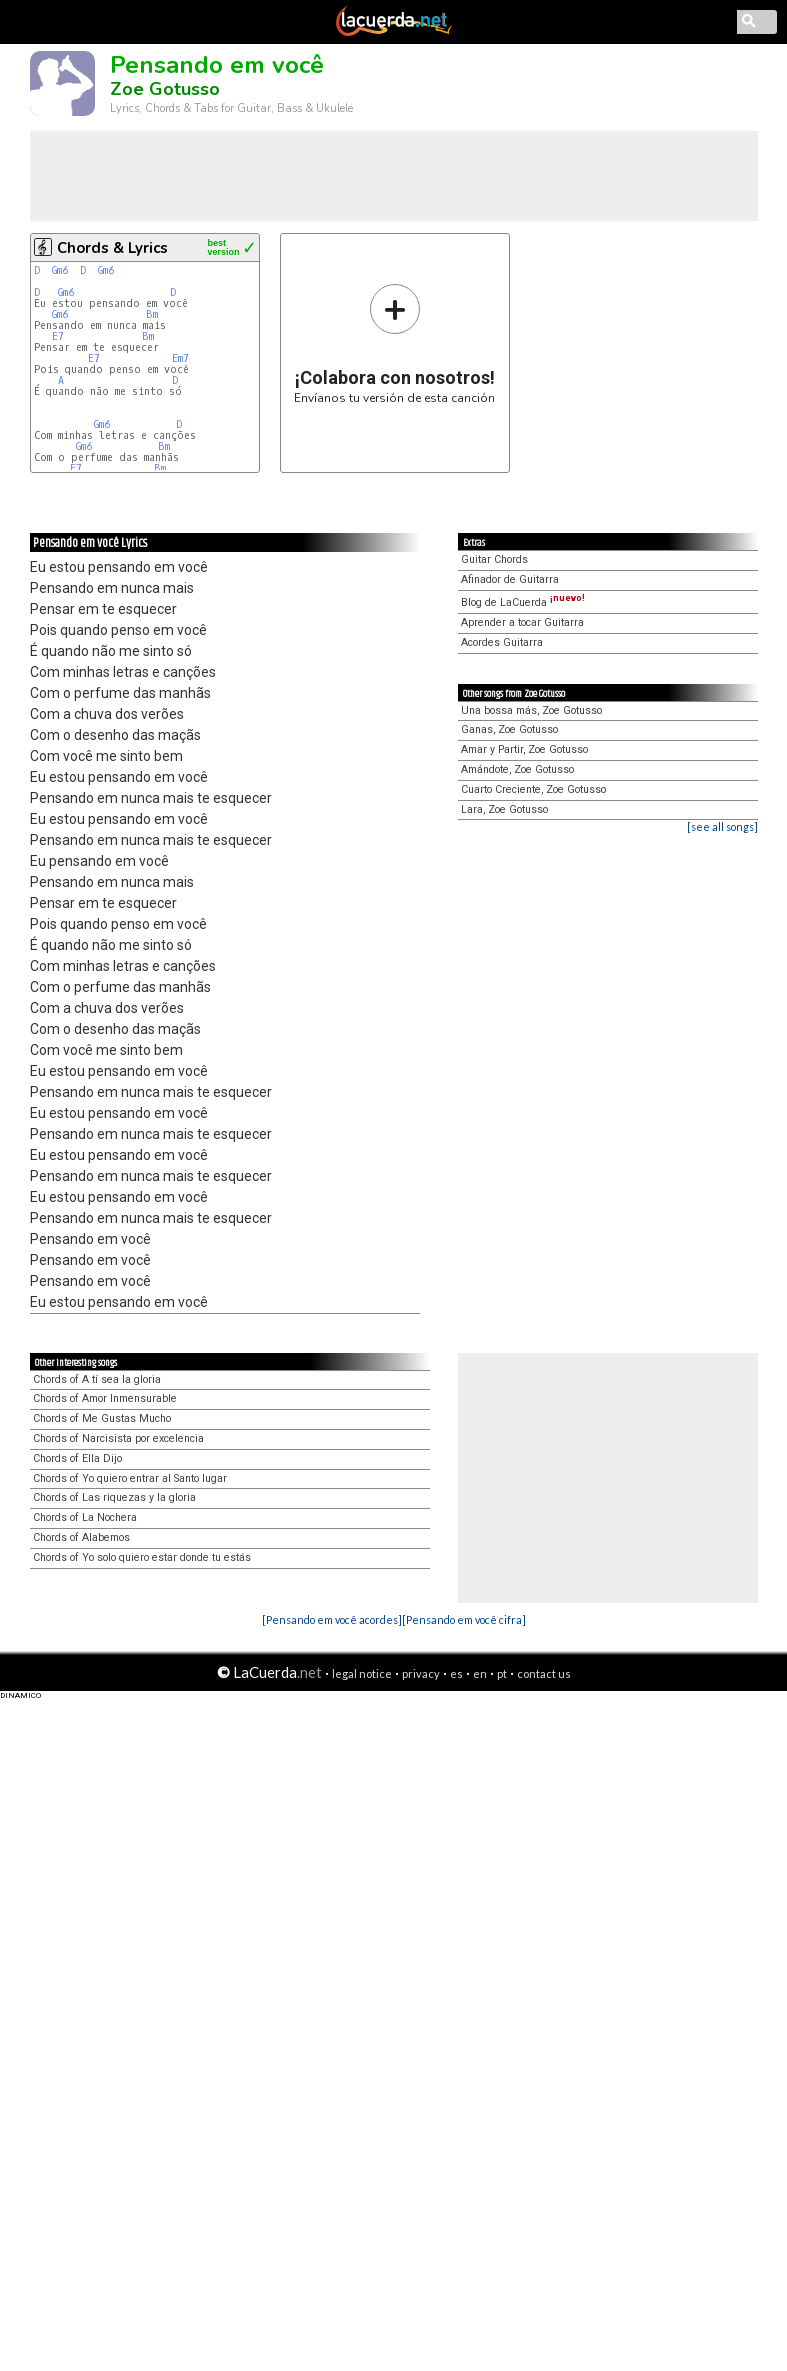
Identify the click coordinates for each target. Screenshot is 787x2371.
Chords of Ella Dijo (77, 1458)
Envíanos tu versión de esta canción (394, 343)
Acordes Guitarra (502, 642)
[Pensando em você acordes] (332, 1619)
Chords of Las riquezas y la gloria (114, 1497)
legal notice (362, 1673)
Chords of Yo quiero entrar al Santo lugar (130, 1478)
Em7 (180, 358)
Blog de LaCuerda (523, 602)
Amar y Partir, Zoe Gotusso (524, 749)
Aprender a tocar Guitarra (522, 622)
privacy (421, 1673)
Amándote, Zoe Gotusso (517, 769)
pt (502, 1673)
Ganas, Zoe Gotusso (509, 729)
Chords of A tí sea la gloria (97, 1379)
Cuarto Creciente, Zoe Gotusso (533, 789)
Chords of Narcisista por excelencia (118, 1438)
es (456, 1673)
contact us (544, 1673)
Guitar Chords (494, 559)
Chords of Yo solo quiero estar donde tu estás (142, 1557)
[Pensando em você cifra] (464, 1619)
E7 (58, 336)
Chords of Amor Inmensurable (105, 1398)
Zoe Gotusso (165, 89)
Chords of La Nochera (85, 1517)
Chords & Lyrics (112, 248)
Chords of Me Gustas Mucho (102, 1418)
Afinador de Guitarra (510, 579)
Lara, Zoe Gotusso (504, 809)
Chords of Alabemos (81, 1537)
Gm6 (60, 270)
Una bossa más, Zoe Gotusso (531, 710)
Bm (152, 314)
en (480, 1673)
